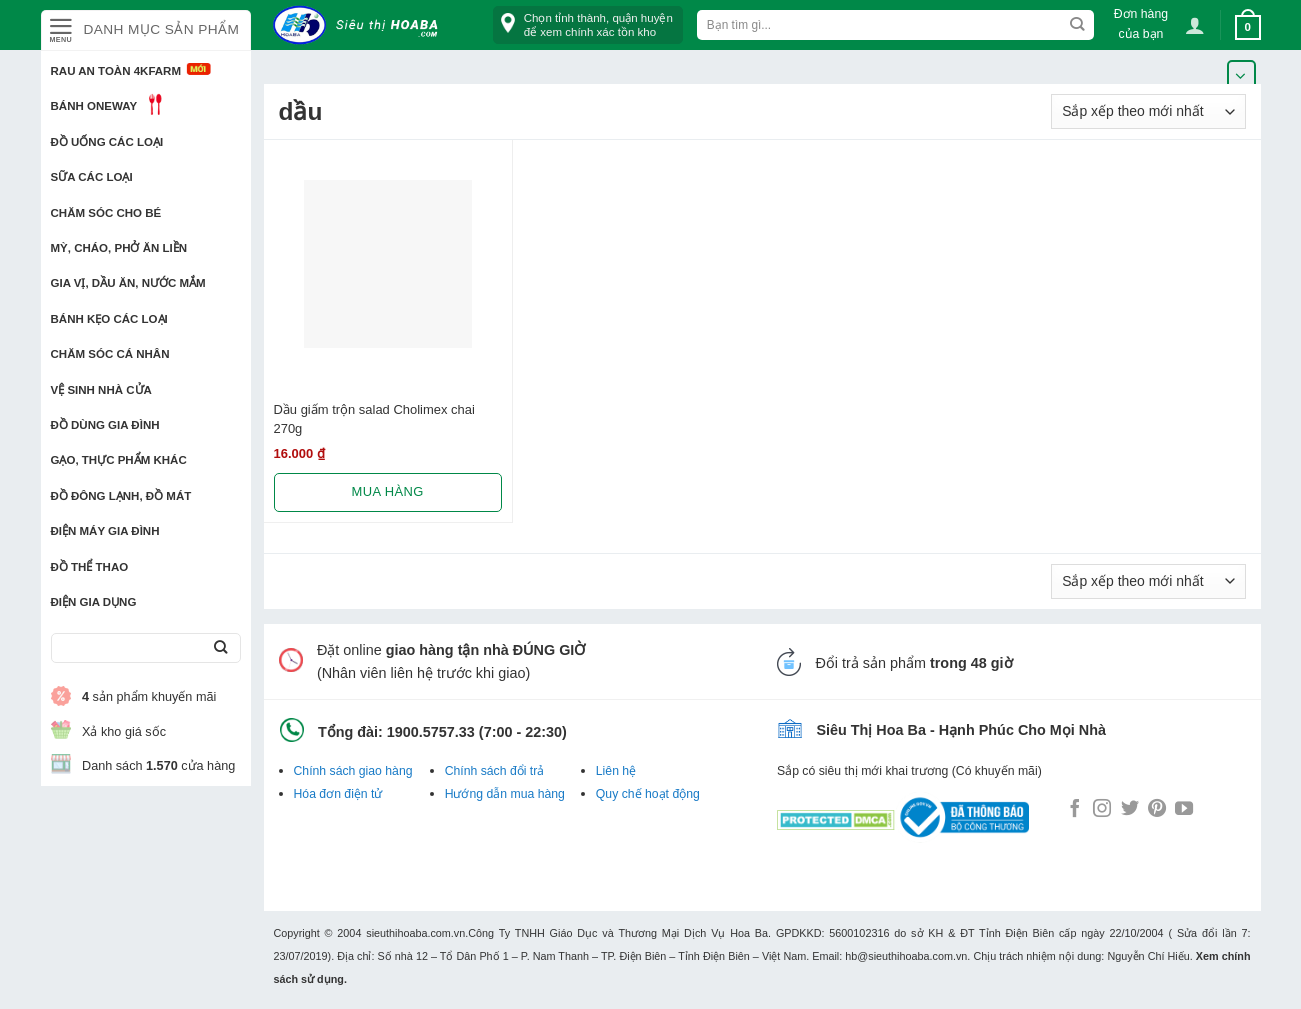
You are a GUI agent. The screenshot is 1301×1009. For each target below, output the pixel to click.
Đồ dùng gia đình (105, 425)
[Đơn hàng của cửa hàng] (1148, 111)
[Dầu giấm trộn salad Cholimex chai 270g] (388, 264)
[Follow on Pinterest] (1157, 810)
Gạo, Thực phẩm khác (119, 460)
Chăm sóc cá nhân (110, 354)
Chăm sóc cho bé (106, 213)
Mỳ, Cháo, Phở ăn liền (119, 248)
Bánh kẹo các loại (109, 319)
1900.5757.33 (431, 732)
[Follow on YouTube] (1184, 810)
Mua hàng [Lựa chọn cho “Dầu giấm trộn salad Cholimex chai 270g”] (388, 491)
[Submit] (221, 648)
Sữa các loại (92, 177)
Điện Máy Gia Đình (105, 531)
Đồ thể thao (90, 567)
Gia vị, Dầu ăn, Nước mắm (128, 283)
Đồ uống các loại (107, 142)
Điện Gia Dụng (94, 602)
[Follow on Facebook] (1075, 810)
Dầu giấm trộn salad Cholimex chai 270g (374, 419)
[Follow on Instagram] (1102, 810)
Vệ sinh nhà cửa (101, 390)
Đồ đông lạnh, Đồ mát (121, 496)
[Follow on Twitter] (1130, 810)
